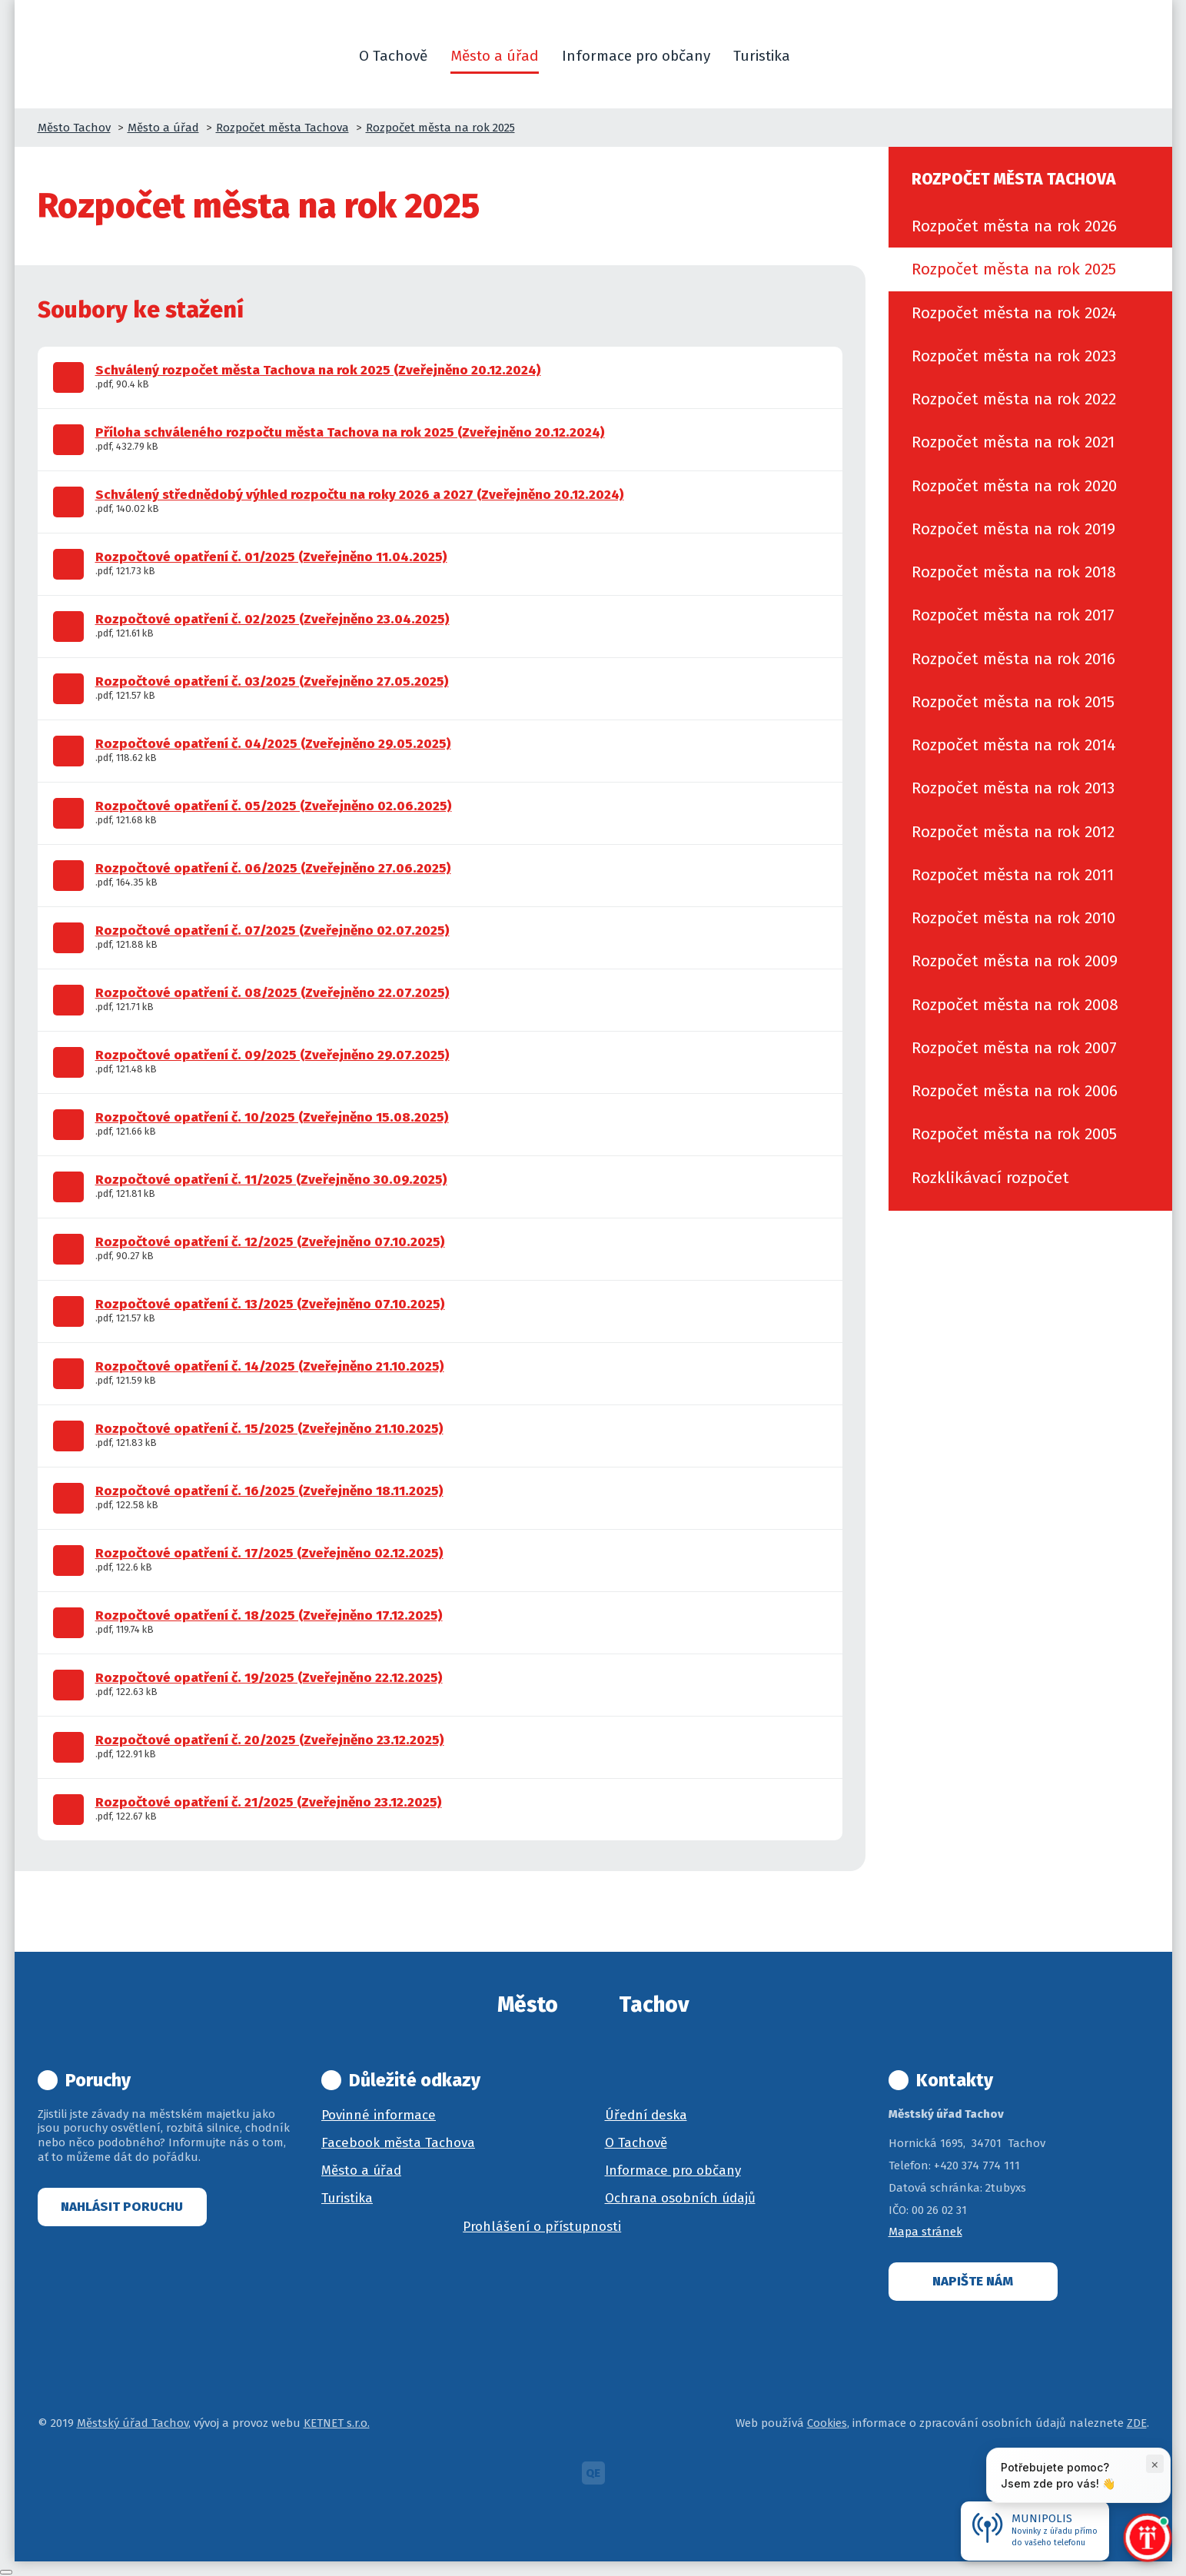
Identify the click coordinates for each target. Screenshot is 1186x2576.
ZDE (1137, 2423)
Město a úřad (163, 128)
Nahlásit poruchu (122, 2207)
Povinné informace (378, 2115)
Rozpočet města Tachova (282, 128)
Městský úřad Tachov (132, 2423)
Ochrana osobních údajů (680, 2198)
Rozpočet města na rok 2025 (440, 128)
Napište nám (972, 2281)
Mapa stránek (925, 2232)
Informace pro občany (673, 2170)
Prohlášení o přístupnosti (542, 2227)
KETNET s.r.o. (337, 2423)
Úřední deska (646, 2115)
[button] (820, 56)
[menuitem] (1030, 226)
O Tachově (636, 2143)
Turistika (347, 2198)
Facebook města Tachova (398, 2143)
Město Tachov (74, 128)
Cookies (827, 2423)
